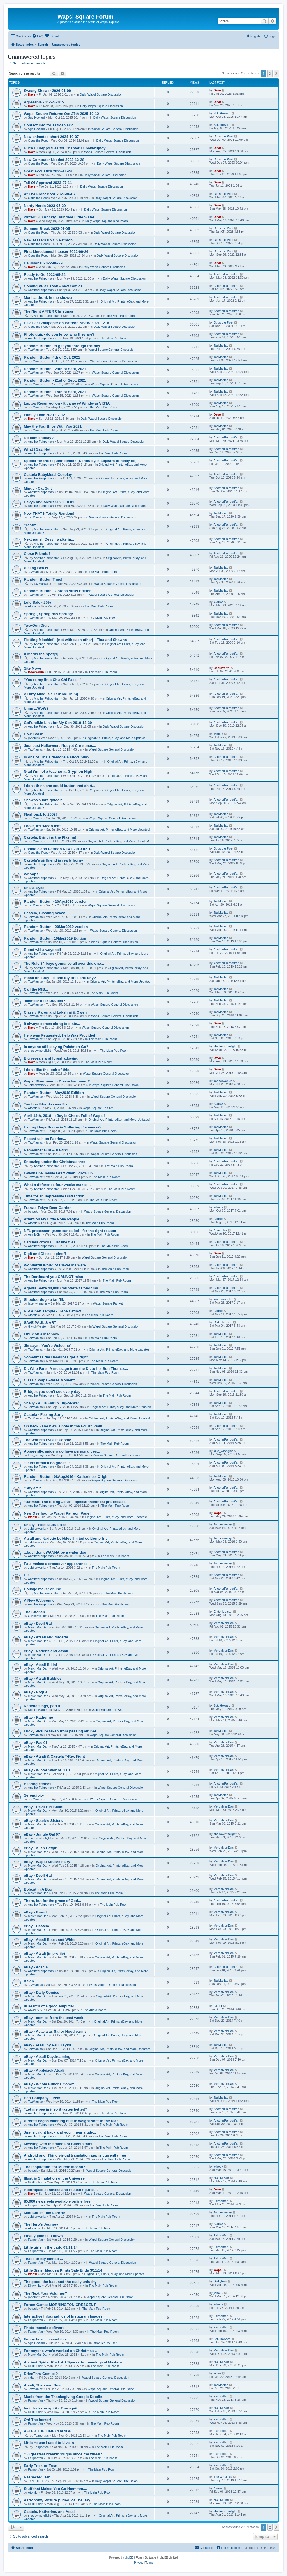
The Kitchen (34, 1612)
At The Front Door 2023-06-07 (49, 194)
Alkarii (32, 2010)
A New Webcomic (39, 1600)
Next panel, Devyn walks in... (49, 539)
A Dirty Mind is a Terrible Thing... (52, 694)
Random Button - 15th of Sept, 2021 (55, 392)
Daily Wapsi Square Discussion (101, 94)
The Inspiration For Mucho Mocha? (54, 2167)
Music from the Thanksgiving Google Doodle (63, 2397)
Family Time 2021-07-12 (44, 415)
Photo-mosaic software (44, 2328)
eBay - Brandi (36, 1912)
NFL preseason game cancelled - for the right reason (70, 1231)
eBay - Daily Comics (41, 1992)
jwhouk (33, 738)
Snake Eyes (34, 888)
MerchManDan (38, 1627)
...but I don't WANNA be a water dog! (56, 1552)
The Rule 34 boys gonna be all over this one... (64, 963)
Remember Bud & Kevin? (46, 1150)
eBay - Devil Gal (38, 1623)
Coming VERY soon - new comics (53, 286)
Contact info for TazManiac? (48, 125)
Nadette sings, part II (42, 1706)
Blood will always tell (42, 950)
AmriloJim (34, 1234)
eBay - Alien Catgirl (40, 1848)
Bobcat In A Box (38, 1889)
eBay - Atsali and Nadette (46, 1637)
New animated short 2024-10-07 (51, 137)
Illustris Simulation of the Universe (54, 2178)
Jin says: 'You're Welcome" (47, 1346)
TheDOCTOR (37, 2481)
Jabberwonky (37, 1085)
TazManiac (35, 349)
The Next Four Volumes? (45, 2293)
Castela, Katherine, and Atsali (50, 2512)
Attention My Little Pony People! (52, 1219)
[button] (276, 73)
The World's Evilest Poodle (47, 1440)
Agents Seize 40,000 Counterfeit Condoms (61, 1288)
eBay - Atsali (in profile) (44, 1953)
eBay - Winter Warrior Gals (47, 1770)
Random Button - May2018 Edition (54, 1093)
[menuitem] (37, 36)
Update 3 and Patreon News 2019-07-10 (58, 849)
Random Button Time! (43, 579)
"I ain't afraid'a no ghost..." (47, 1463)
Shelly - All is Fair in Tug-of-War (51, 1403)
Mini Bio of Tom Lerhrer (44, 2213)
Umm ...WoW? (36, 708)
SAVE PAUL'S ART (40, 1323)
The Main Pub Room (120, 315)
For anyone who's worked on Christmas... (60, 2351)
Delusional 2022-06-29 (43, 263)
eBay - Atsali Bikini (40, 1665)
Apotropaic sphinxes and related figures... (61, 2190)
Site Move (32, 668)
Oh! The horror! (37, 2420)
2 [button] (270, 73)
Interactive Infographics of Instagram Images (63, 2316)
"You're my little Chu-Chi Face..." (52, 680)
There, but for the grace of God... (52, 1901)
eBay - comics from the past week (53, 2018)
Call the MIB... (36, 989)
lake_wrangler (37, 1303)
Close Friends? (37, 553)
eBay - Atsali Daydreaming (47, 2057)
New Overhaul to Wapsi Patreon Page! (57, 1513)
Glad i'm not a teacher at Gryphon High (58, 771)
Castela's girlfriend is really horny (53, 860)
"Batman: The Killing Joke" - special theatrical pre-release (75, 1502)
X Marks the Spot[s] (41, 654)
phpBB (129, 2557)
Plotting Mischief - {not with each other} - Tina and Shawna (75, 640)
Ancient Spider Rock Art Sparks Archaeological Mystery (73, 2362)
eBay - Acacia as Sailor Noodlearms (55, 2031)
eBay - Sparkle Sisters (43, 1820)
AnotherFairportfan (41, 278)
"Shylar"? (32, 1488)
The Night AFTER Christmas (48, 311)
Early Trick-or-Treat (40, 2466)
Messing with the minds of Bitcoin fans (58, 2144)
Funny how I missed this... (47, 2339)
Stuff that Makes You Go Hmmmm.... (55, 2489)
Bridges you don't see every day (52, 1391)
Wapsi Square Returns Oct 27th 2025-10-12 (61, 114)
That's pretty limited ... (43, 2259)
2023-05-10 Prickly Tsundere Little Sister (59, 217)
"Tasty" (30, 525)
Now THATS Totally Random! (49, 513)
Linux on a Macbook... (43, 1334)
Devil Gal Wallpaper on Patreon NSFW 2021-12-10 (67, 323)
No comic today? (39, 438)
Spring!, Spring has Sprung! (48, 614)
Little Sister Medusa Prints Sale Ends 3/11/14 (63, 2270)
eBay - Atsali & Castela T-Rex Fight (54, 1756)
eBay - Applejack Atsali (44, 2070)
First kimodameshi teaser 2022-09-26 (56, 252)
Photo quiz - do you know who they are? (59, 334)
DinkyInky (34, 2285)
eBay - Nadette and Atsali (46, 1651)
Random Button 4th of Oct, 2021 (52, 357)
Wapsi (32, 1517)
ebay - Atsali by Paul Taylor (47, 2045)
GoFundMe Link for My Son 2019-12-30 (58, 723)
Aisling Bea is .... (38, 568)
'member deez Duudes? (44, 1001)
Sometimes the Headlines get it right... (57, 1357)
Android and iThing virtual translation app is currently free (75, 2155)
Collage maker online (42, 1589)
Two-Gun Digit (36, 625)
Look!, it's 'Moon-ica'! (42, 826)
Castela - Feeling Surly (43, 1414)
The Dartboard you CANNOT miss (53, 1277)
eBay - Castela (36, 1926)
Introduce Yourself (104, 2343)
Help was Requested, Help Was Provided (59, 1035)
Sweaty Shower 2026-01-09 (47, 91)
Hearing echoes (37, 1784)
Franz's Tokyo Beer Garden (47, 1208)
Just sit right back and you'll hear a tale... (60, 2132)
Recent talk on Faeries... (45, 1139)
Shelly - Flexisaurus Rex (45, 1525)
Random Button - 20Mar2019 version (56, 927)
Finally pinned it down (43, 2236)
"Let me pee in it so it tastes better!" (55, 2109)
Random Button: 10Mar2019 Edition (55, 938)
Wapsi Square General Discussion (114, 129)
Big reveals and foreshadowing (51, 1058)
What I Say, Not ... (39, 449)
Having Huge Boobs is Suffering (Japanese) (62, 1127)
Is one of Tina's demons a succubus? (56, 757)
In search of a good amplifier (49, 2006)
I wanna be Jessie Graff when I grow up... (60, 1173)
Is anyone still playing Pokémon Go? (56, 1047)
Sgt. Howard (36, 117)
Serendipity (34, 1795)
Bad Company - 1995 (42, 2098)
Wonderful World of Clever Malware (55, 1265)
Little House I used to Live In (49, 2443)
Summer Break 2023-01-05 (47, 229)
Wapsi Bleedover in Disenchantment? (57, 1081)
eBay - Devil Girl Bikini (43, 1807)
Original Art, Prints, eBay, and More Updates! (116, 738)
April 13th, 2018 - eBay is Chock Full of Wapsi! (64, 1116)
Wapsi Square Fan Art (98, 1108)
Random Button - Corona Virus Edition (58, 591)
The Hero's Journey (41, 2224)
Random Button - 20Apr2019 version (56, 901)
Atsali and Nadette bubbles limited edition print (65, 1538)
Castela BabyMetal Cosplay (48, 474)
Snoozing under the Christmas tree (54, 1162)
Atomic (33, 606)
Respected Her (37, 2477)
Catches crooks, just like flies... (51, 1242)
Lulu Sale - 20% (37, 602)
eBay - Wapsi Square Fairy (47, 1862)
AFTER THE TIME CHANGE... (49, 2431)
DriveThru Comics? (41, 2374)
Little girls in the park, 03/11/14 (51, 2247)
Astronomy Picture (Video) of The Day (57, 2500)
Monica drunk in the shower (48, 298)
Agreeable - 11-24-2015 (44, 102)
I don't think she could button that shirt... (59, 786)
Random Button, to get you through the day (62, 346)
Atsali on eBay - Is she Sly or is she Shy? (60, 978)
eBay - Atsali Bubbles (42, 1678)
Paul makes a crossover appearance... (57, 1564)
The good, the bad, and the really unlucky (60, 2282)
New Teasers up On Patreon (48, 240)
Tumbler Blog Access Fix (46, 1104)
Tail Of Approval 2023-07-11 (48, 183)
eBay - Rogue (35, 1692)
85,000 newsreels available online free (57, 2201)
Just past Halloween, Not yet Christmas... (60, 746)
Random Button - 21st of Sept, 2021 (55, 380)
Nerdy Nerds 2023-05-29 (45, 206)
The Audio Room (94, 2010)
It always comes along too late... (52, 1024)
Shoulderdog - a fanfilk (44, 1300)
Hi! (26, 1575)
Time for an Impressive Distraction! (54, 1196)
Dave (31, 94)
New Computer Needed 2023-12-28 (54, 160)
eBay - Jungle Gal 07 (42, 1834)
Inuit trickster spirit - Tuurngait (50, 2408)
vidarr (32, 2377)
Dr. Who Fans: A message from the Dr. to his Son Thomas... (76, 1369)
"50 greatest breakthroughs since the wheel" (63, 2454)
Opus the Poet (38, 140)
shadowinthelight (39, 1050)
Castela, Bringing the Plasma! (50, 837)
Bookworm (36, 672)
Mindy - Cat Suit (38, 488)
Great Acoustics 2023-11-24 (48, 171)
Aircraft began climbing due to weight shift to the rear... (72, 2121)
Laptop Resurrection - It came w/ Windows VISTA (67, 403)
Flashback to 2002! (40, 814)
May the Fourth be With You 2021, (53, 426)
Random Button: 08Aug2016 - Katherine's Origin (66, 1476)
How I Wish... (35, 734)
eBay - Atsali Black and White (49, 1940)
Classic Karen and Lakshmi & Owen (55, 1012)
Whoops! (32, 874)
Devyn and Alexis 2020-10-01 (49, 502)
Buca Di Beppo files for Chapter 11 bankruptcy (65, 148)
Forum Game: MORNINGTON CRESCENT (60, 2305)
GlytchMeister (37, 1326)
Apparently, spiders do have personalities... (62, 1451)
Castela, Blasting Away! (44, 913)
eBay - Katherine (38, 1717)
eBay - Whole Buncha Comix (49, 2084)
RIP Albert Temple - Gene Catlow (52, 1311)
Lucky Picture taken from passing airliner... (61, 1731)
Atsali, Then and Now (42, 2385)
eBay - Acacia (36, 1967)
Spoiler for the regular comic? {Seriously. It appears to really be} (80, 461)
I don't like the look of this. (47, 1070)
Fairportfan (35, 2205)
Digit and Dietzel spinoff (45, 1254)
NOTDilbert (35, 2182)
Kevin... (30, 1981)
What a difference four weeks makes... (57, 1185)
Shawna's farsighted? (43, 800)
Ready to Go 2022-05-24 (45, 275)
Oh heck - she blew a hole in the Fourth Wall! (63, 1426)
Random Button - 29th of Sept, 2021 (55, 369)
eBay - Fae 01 (35, 1743)
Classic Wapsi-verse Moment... (51, 1380)
